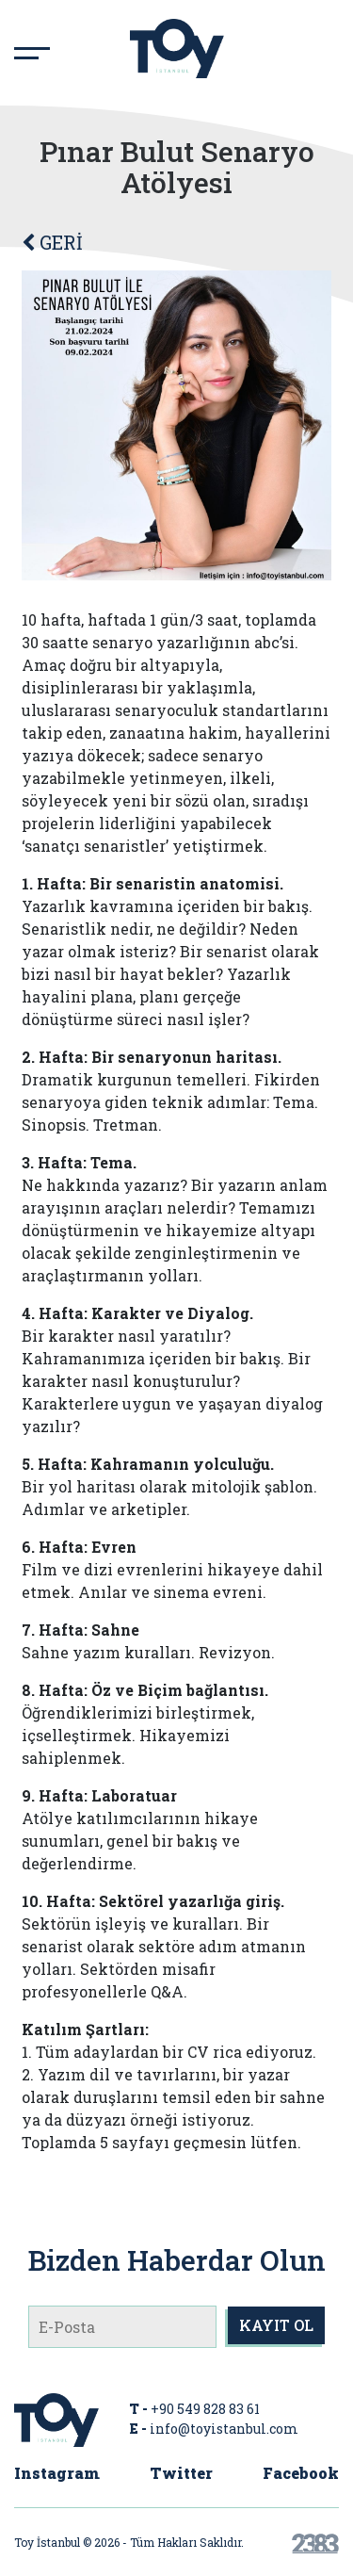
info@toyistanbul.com (224, 2428)
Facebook (301, 2473)
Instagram (57, 2473)
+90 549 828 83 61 (205, 2409)
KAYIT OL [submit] (276, 2325)
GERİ (52, 242)
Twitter (181, 2473)
